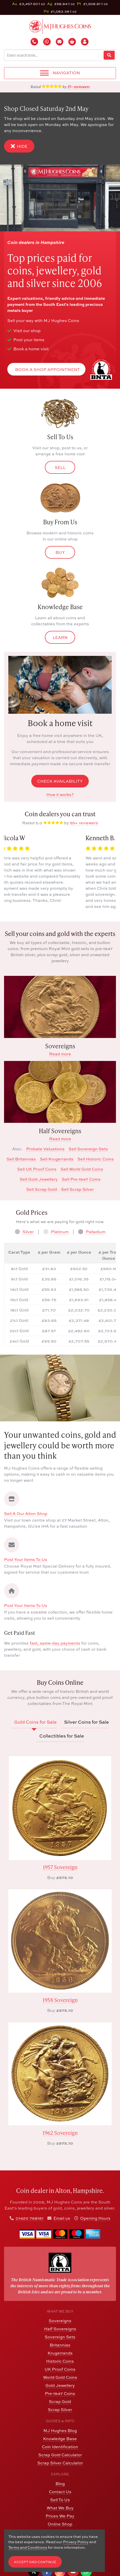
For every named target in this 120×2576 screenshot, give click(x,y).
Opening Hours (95, 2218)
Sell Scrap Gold (41, 1189)
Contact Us (60, 2491)
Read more (60, 1054)
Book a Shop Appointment (47, 369)
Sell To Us (60, 2500)
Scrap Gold (60, 2401)
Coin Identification (60, 2446)
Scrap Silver (60, 2409)
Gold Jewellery (60, 2385)
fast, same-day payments (55, 1643)
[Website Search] (109, 55)
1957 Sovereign (60, 1867)
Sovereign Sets (60, 2337)
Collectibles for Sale (61, 1736)
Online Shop (60, 2524)
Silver (24, 1231)
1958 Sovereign (60, 2000)
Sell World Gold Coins (82, 1169)
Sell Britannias (21, 1159)
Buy (60, 552)
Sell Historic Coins (95, 1159)
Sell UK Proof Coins (36, 1169)
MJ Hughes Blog (60, 2430)
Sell (60, 467)
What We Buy (60, 2508)
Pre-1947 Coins (60, 2393)
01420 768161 (29, 2218)
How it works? (60, 794)
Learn (60, 637)
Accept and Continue (35, 2562)
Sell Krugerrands (56, 1159)
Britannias (60, 2345)
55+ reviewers (78, 86)
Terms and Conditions (27, 2547)
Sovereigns (60, 2320)
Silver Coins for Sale (86, 1722)
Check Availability (60, 781)
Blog (60, 2483)
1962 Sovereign (60, 2133)
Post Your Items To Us (25, 1559)
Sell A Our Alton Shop (25, 1513)
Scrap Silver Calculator (60, 2463)
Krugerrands (60, 2353)
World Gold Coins (60, 2377)
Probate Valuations (45, 1149)
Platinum (56, 1231)
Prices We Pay (60, 2516)
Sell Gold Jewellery (39, 1179)
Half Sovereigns (60, 2329)
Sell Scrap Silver (77, 1189)
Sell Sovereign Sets (88, 1149)
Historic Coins (60, 2361)
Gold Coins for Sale (35, 1722)
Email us (61, 2218)
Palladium (91, 1231)
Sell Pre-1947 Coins (81, 1179)
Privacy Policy (75, 2541)
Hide (19, 146)
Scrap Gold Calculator (60, 2455)
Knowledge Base (60, 2438)
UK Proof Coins (60, 2369)
